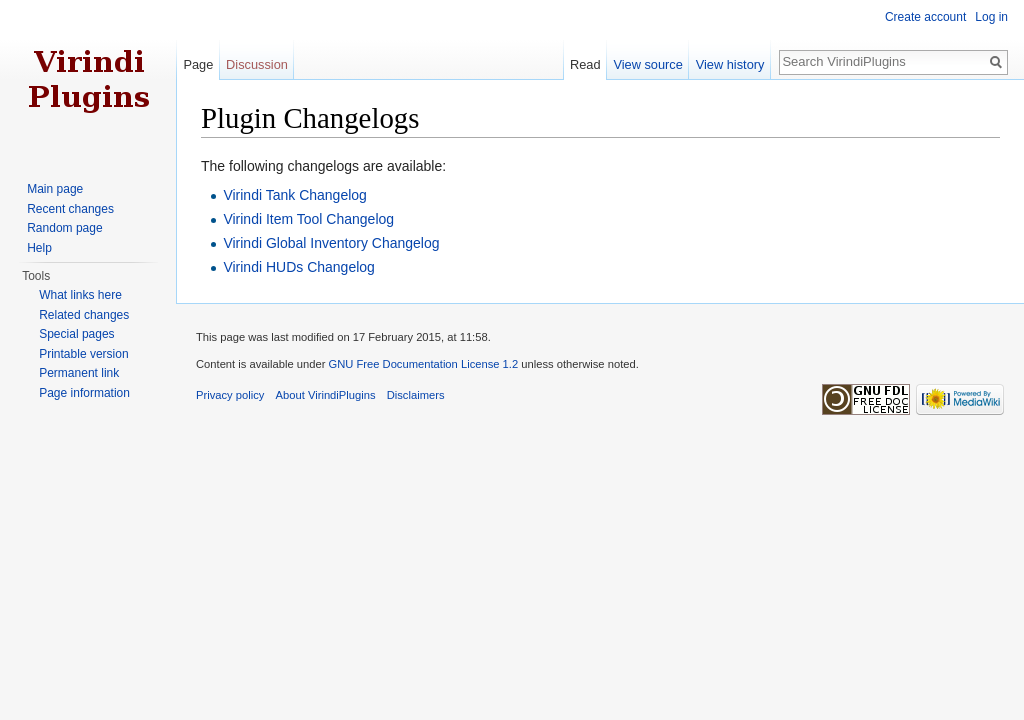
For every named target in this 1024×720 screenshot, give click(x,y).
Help (39, 248)
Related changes (84, 315)
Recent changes (70, 209)
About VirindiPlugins (326, 395)
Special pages (76, 334)
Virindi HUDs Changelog (298, 267)
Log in (991, 17)
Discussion (257, 64)
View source (647, 64)
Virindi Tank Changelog (294, 195)
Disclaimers (416, 395)
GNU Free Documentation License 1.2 (423, 364)
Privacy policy (230, 395)
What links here (80, 295)
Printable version (83, 354)
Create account (925, 17)
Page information (84, 393)
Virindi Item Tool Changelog (308, 219)
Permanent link (79, 373)
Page (198, 64)
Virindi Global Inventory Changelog (331, 243)
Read (585, 64)
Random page (64, 228)
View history (730, 64)
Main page (55, 189)
